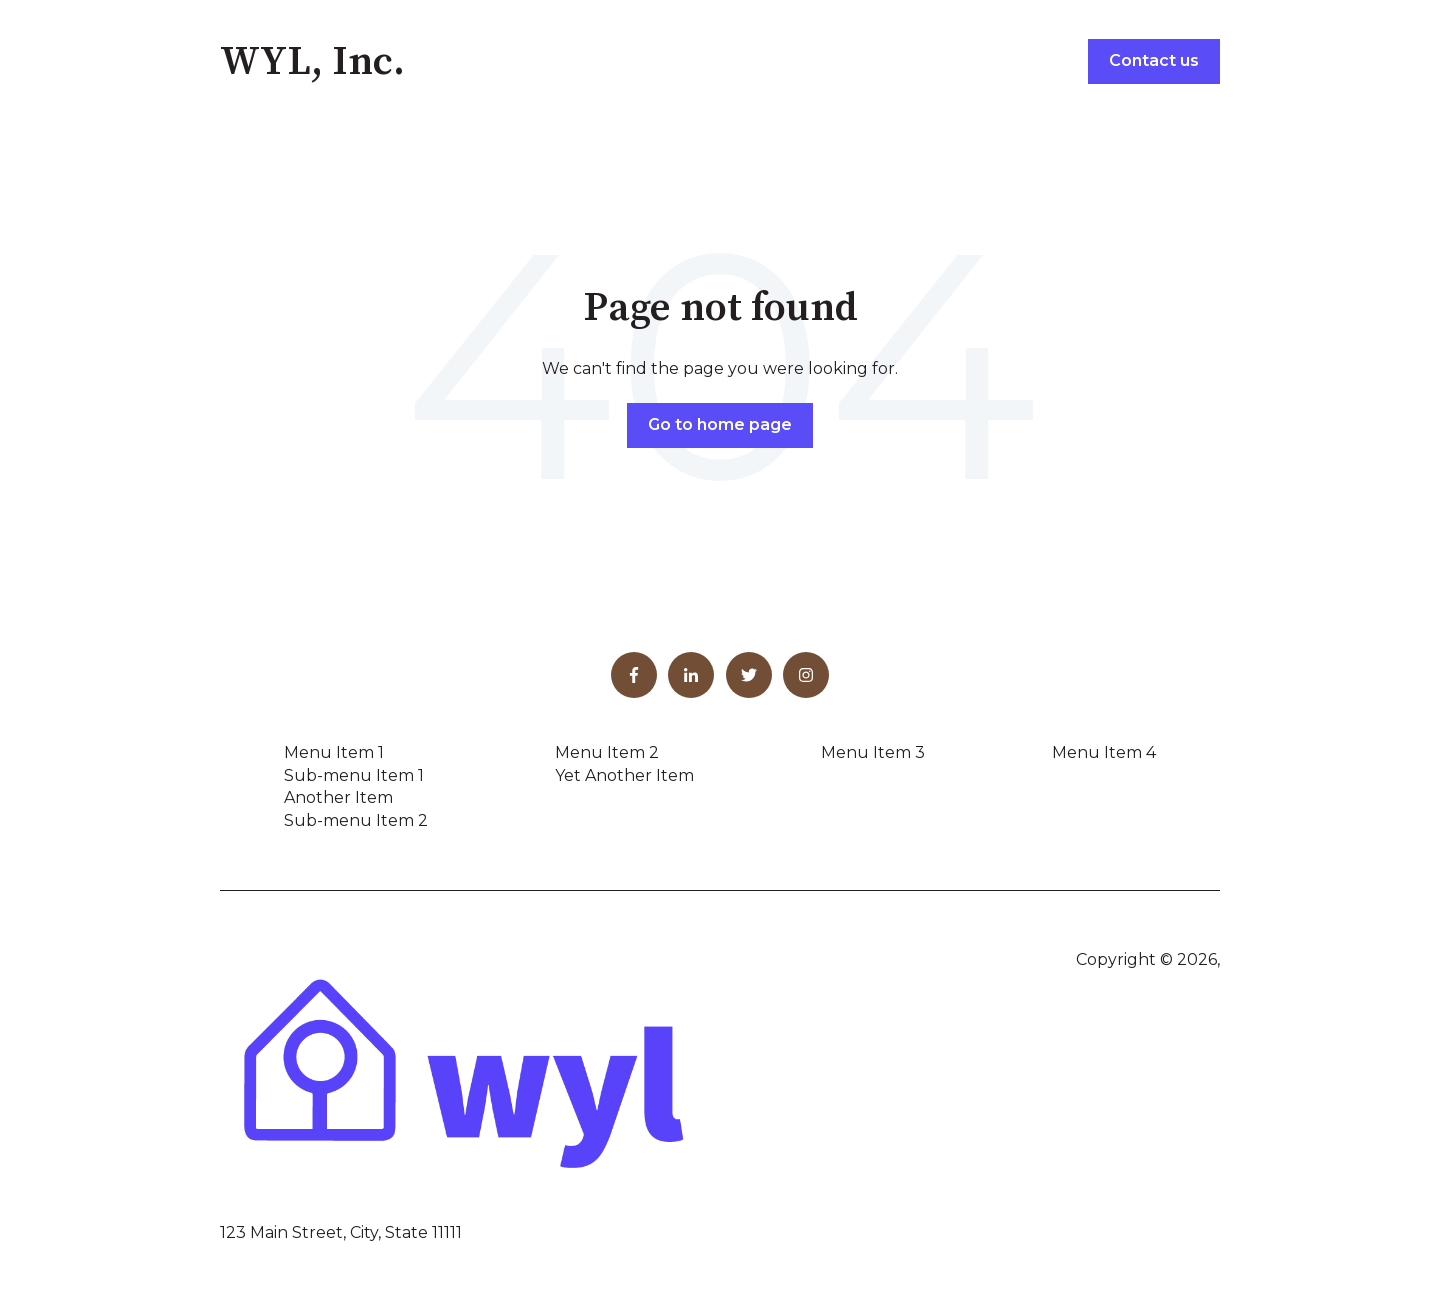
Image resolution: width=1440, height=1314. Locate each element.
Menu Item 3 (873, 752)
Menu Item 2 (607, 752)
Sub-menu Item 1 (354, 775)
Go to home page (720, 424)
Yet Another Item (624, 775)
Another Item (338, 797)
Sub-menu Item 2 (356, 820)
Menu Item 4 (1104, 752)
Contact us (1154, 60)
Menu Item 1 (334, 752)
